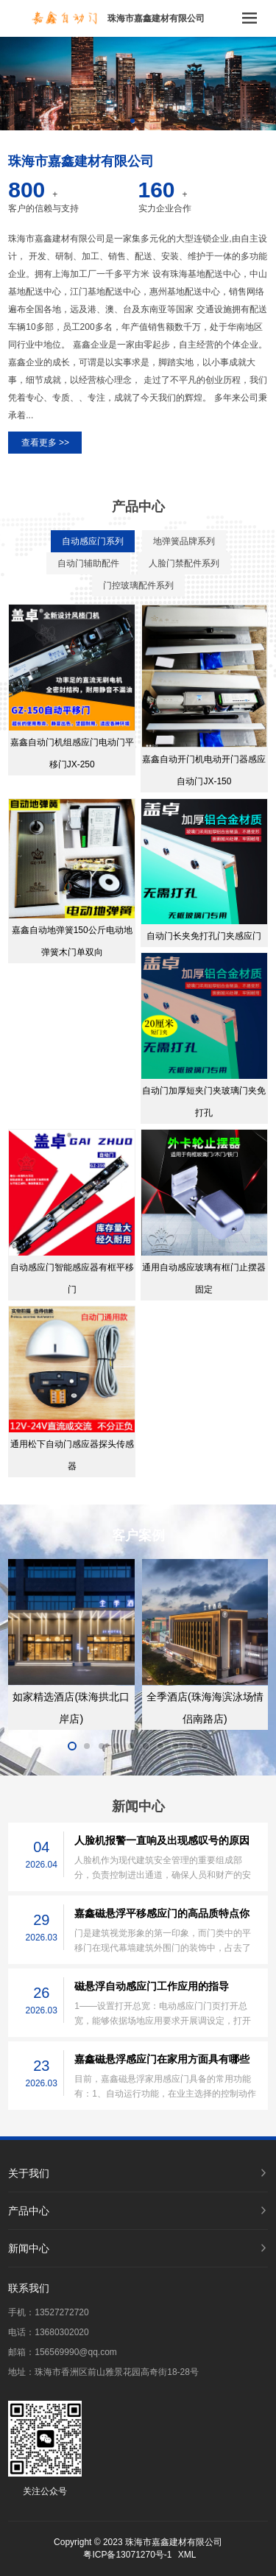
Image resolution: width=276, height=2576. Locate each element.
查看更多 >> (45, 442)
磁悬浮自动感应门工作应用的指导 (151, 1986)
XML (187, 2554)
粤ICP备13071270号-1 (127, 2554)
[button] (132, 121)
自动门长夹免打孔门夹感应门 (203, 936)
